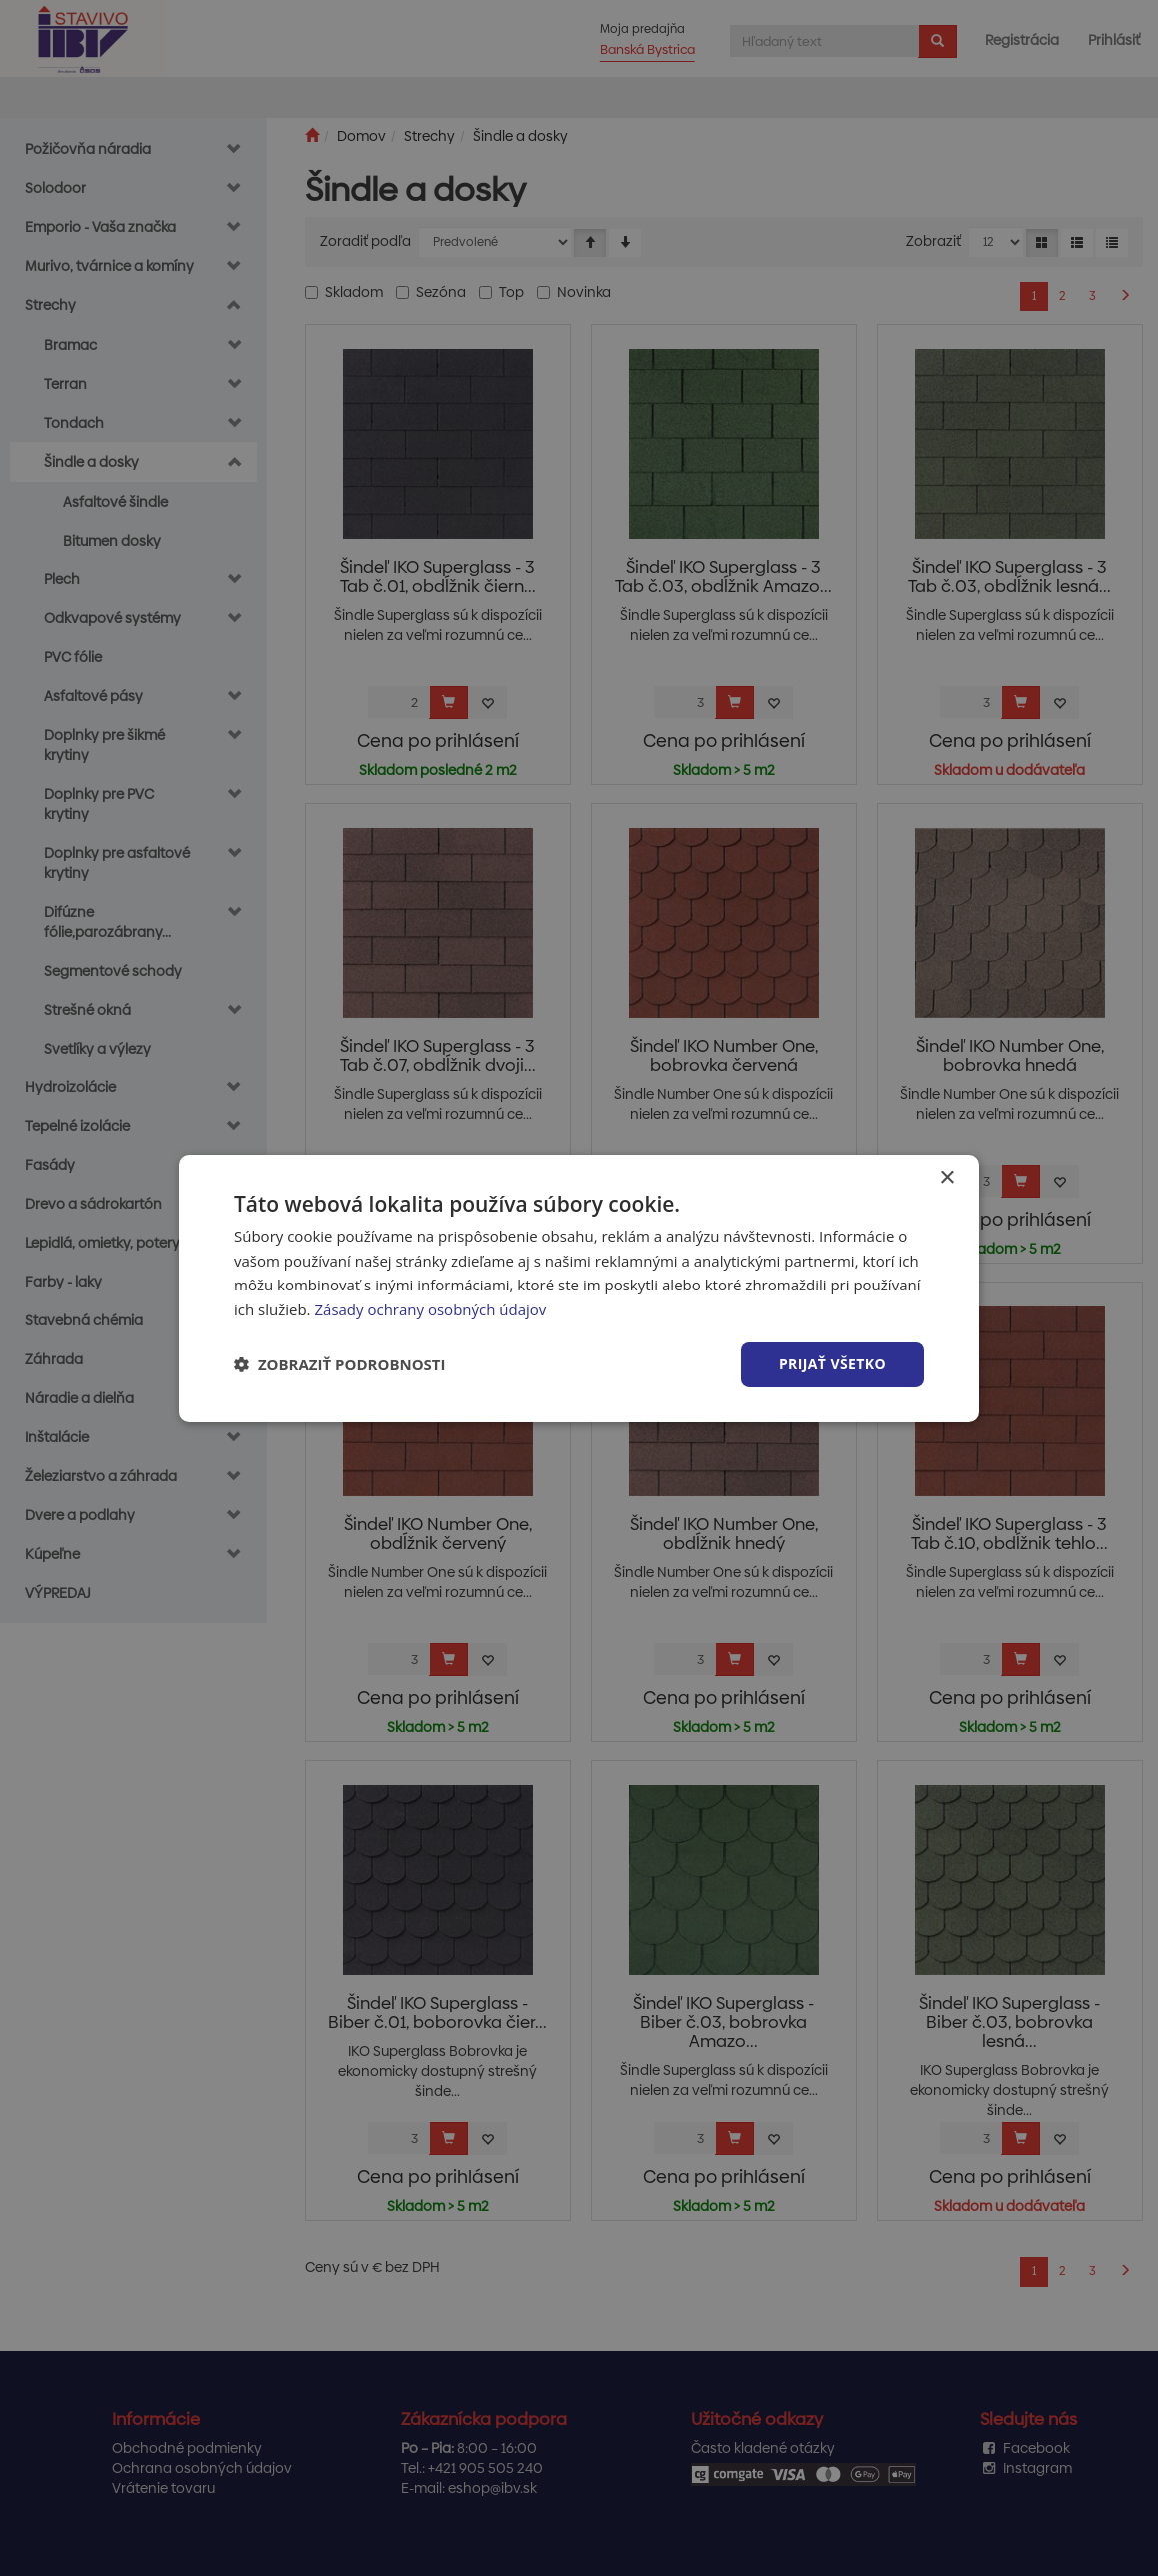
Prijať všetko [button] (832, 1363)
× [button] (946, 1177)
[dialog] (579, 1287)
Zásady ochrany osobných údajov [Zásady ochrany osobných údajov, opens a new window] (430, 1309)
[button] (340, 1364)
